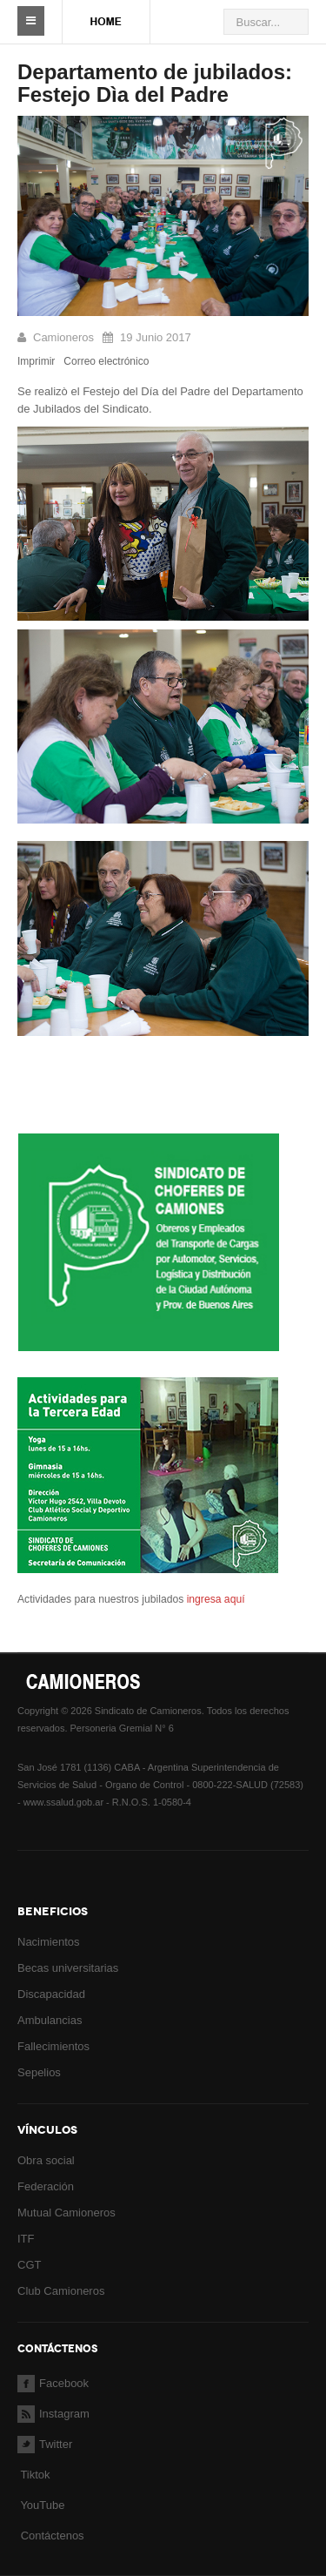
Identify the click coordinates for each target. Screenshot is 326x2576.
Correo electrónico (106, 361)
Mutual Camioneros (66, 2212)
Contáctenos (52, 2535)
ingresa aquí (213, 1599)
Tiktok (35, 2474)
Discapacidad (51, 1994)
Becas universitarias (67, 1967)
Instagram (53, 2413)
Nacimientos (48, 1941)
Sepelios (39, 2072)
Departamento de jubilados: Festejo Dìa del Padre (154, 83)
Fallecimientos (53, 2046)
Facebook (53, 2383)
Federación (45, 2186)
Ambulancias (49, 2020)
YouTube (40, 2505)
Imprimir (36, 361)
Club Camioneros (60, 2290)
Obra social (46, 2160)
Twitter (44, 2444)
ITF (26, 2238)
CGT (29, 2264)
